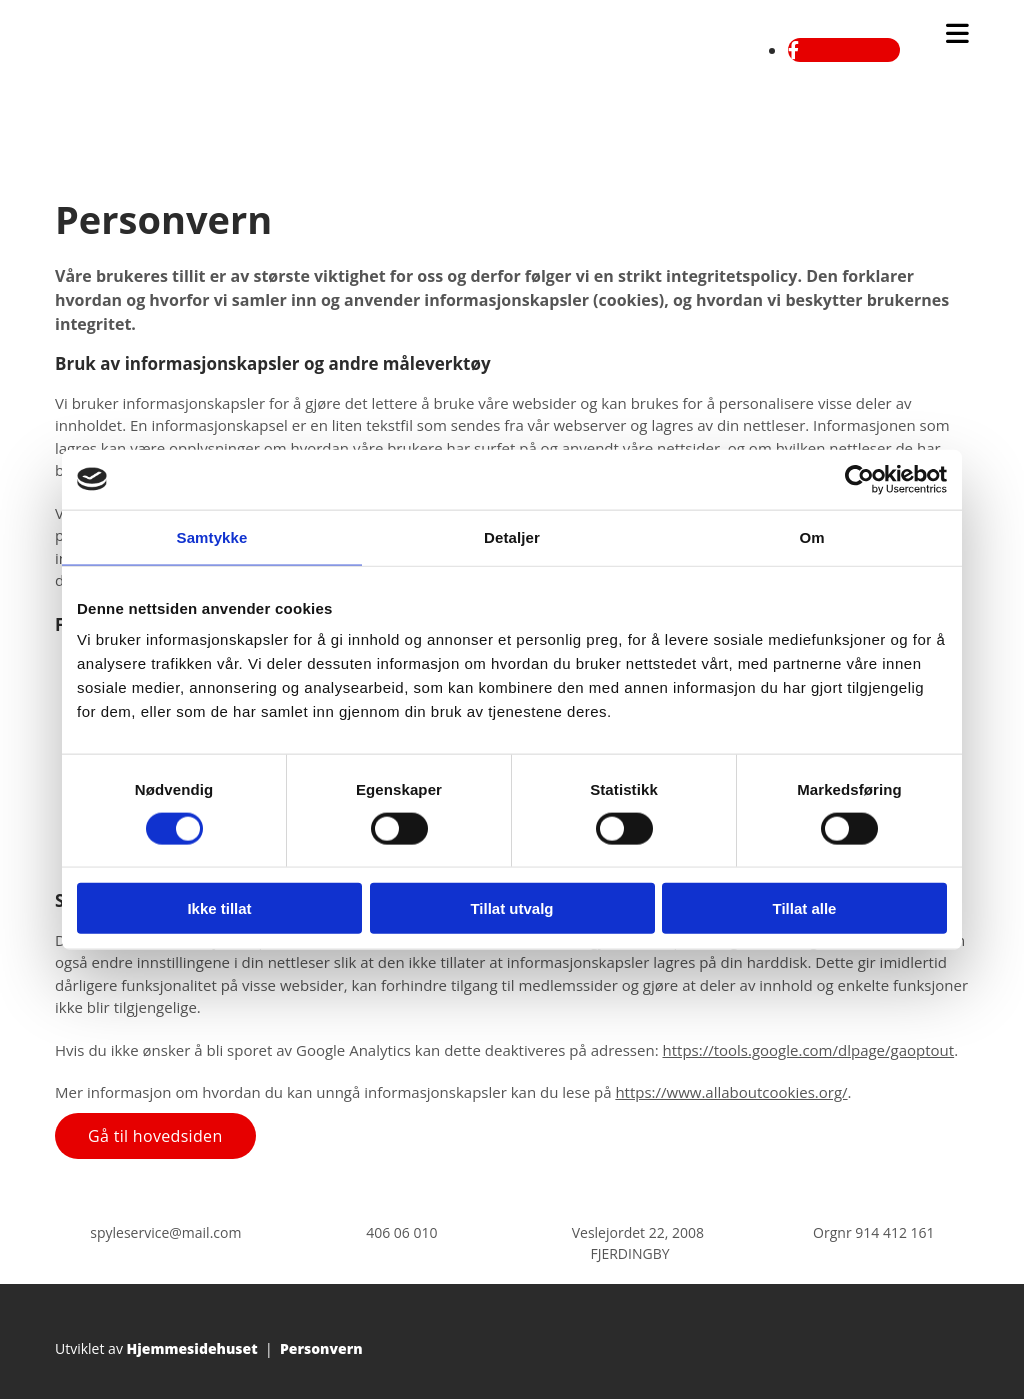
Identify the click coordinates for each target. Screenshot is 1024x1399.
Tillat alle (805, 908)
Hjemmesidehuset (192, 1348)
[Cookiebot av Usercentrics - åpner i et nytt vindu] (859, 479)
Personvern (321, 1348)
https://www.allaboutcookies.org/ (731, 1092)
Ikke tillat (219, 908)
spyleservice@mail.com (165, 1232)
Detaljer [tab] (512, 536)
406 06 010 (401, 1232)
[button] (155, 1136)
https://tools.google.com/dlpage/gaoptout (808, 1050)
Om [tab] (811, 536)
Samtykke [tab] (212, 536)
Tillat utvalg (511, 908)
